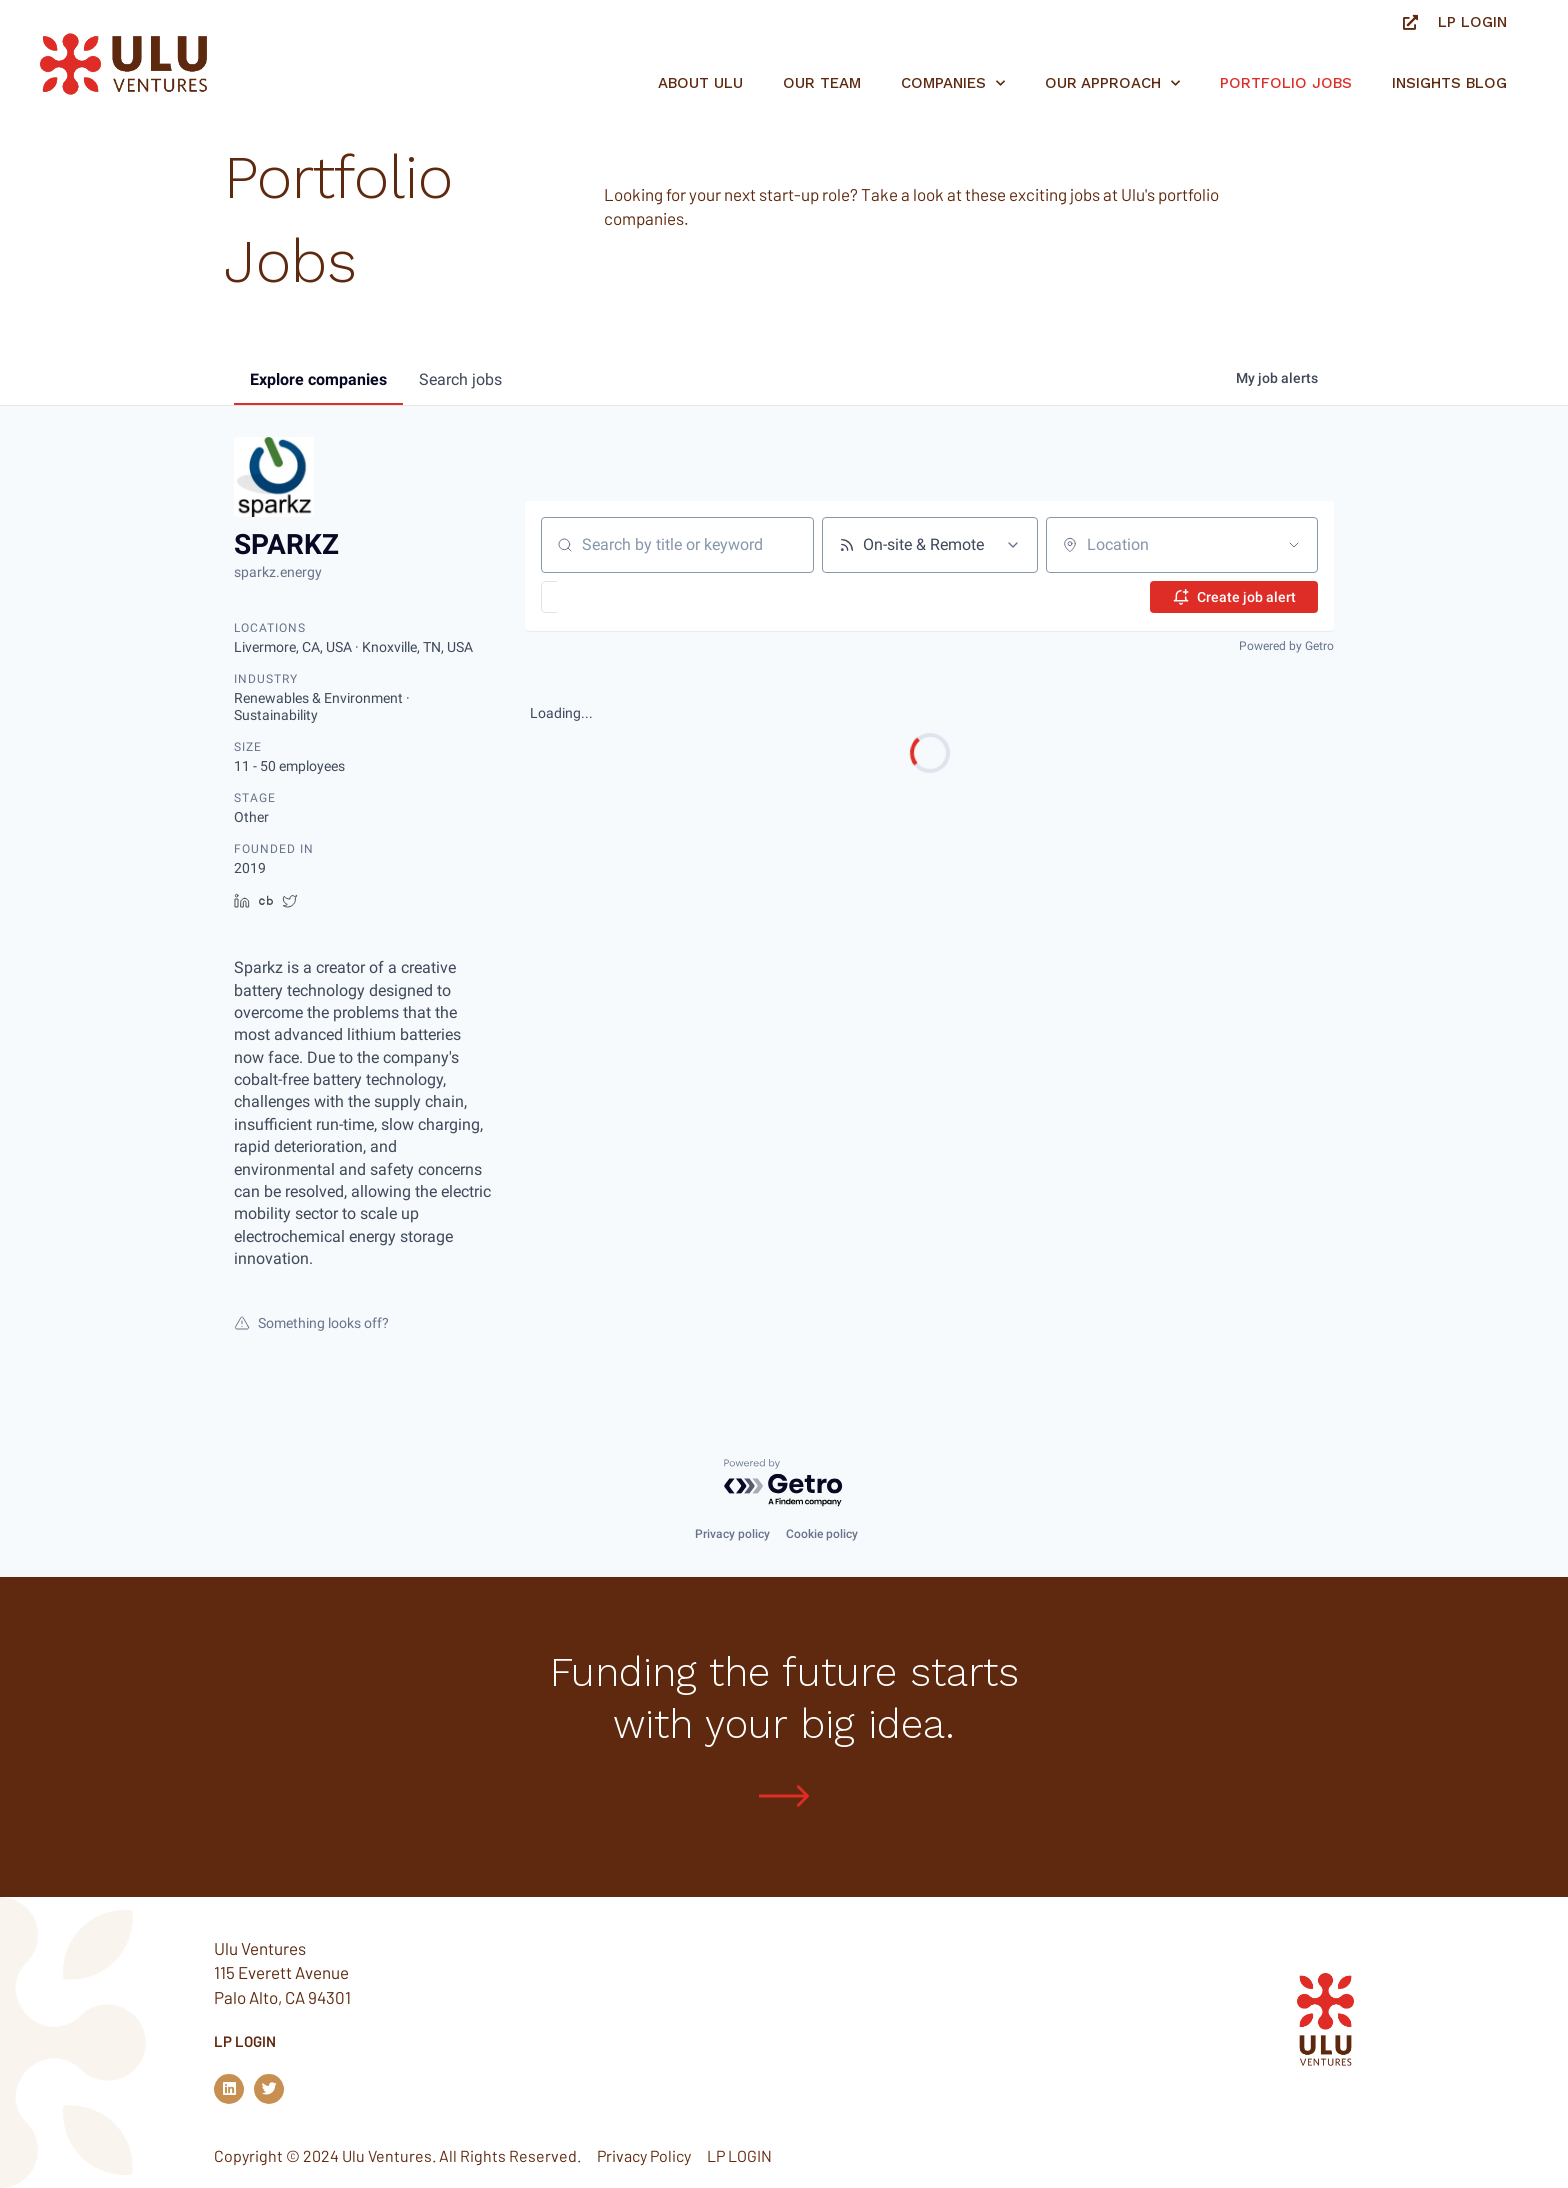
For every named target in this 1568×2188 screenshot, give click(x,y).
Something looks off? (311, 1323)
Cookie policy (822, 1534)
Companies (953, 83)
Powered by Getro (1286, 646)
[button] (608, 597)
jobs (460, 379)
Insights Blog (1449, 83)
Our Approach (1112, 83)
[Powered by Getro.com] (784, 1483)
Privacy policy (732, 1534)
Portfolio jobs (1286, 83)
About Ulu (700, 83)
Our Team (822, 83)
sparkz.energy (278, 572)
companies (318, 379)
